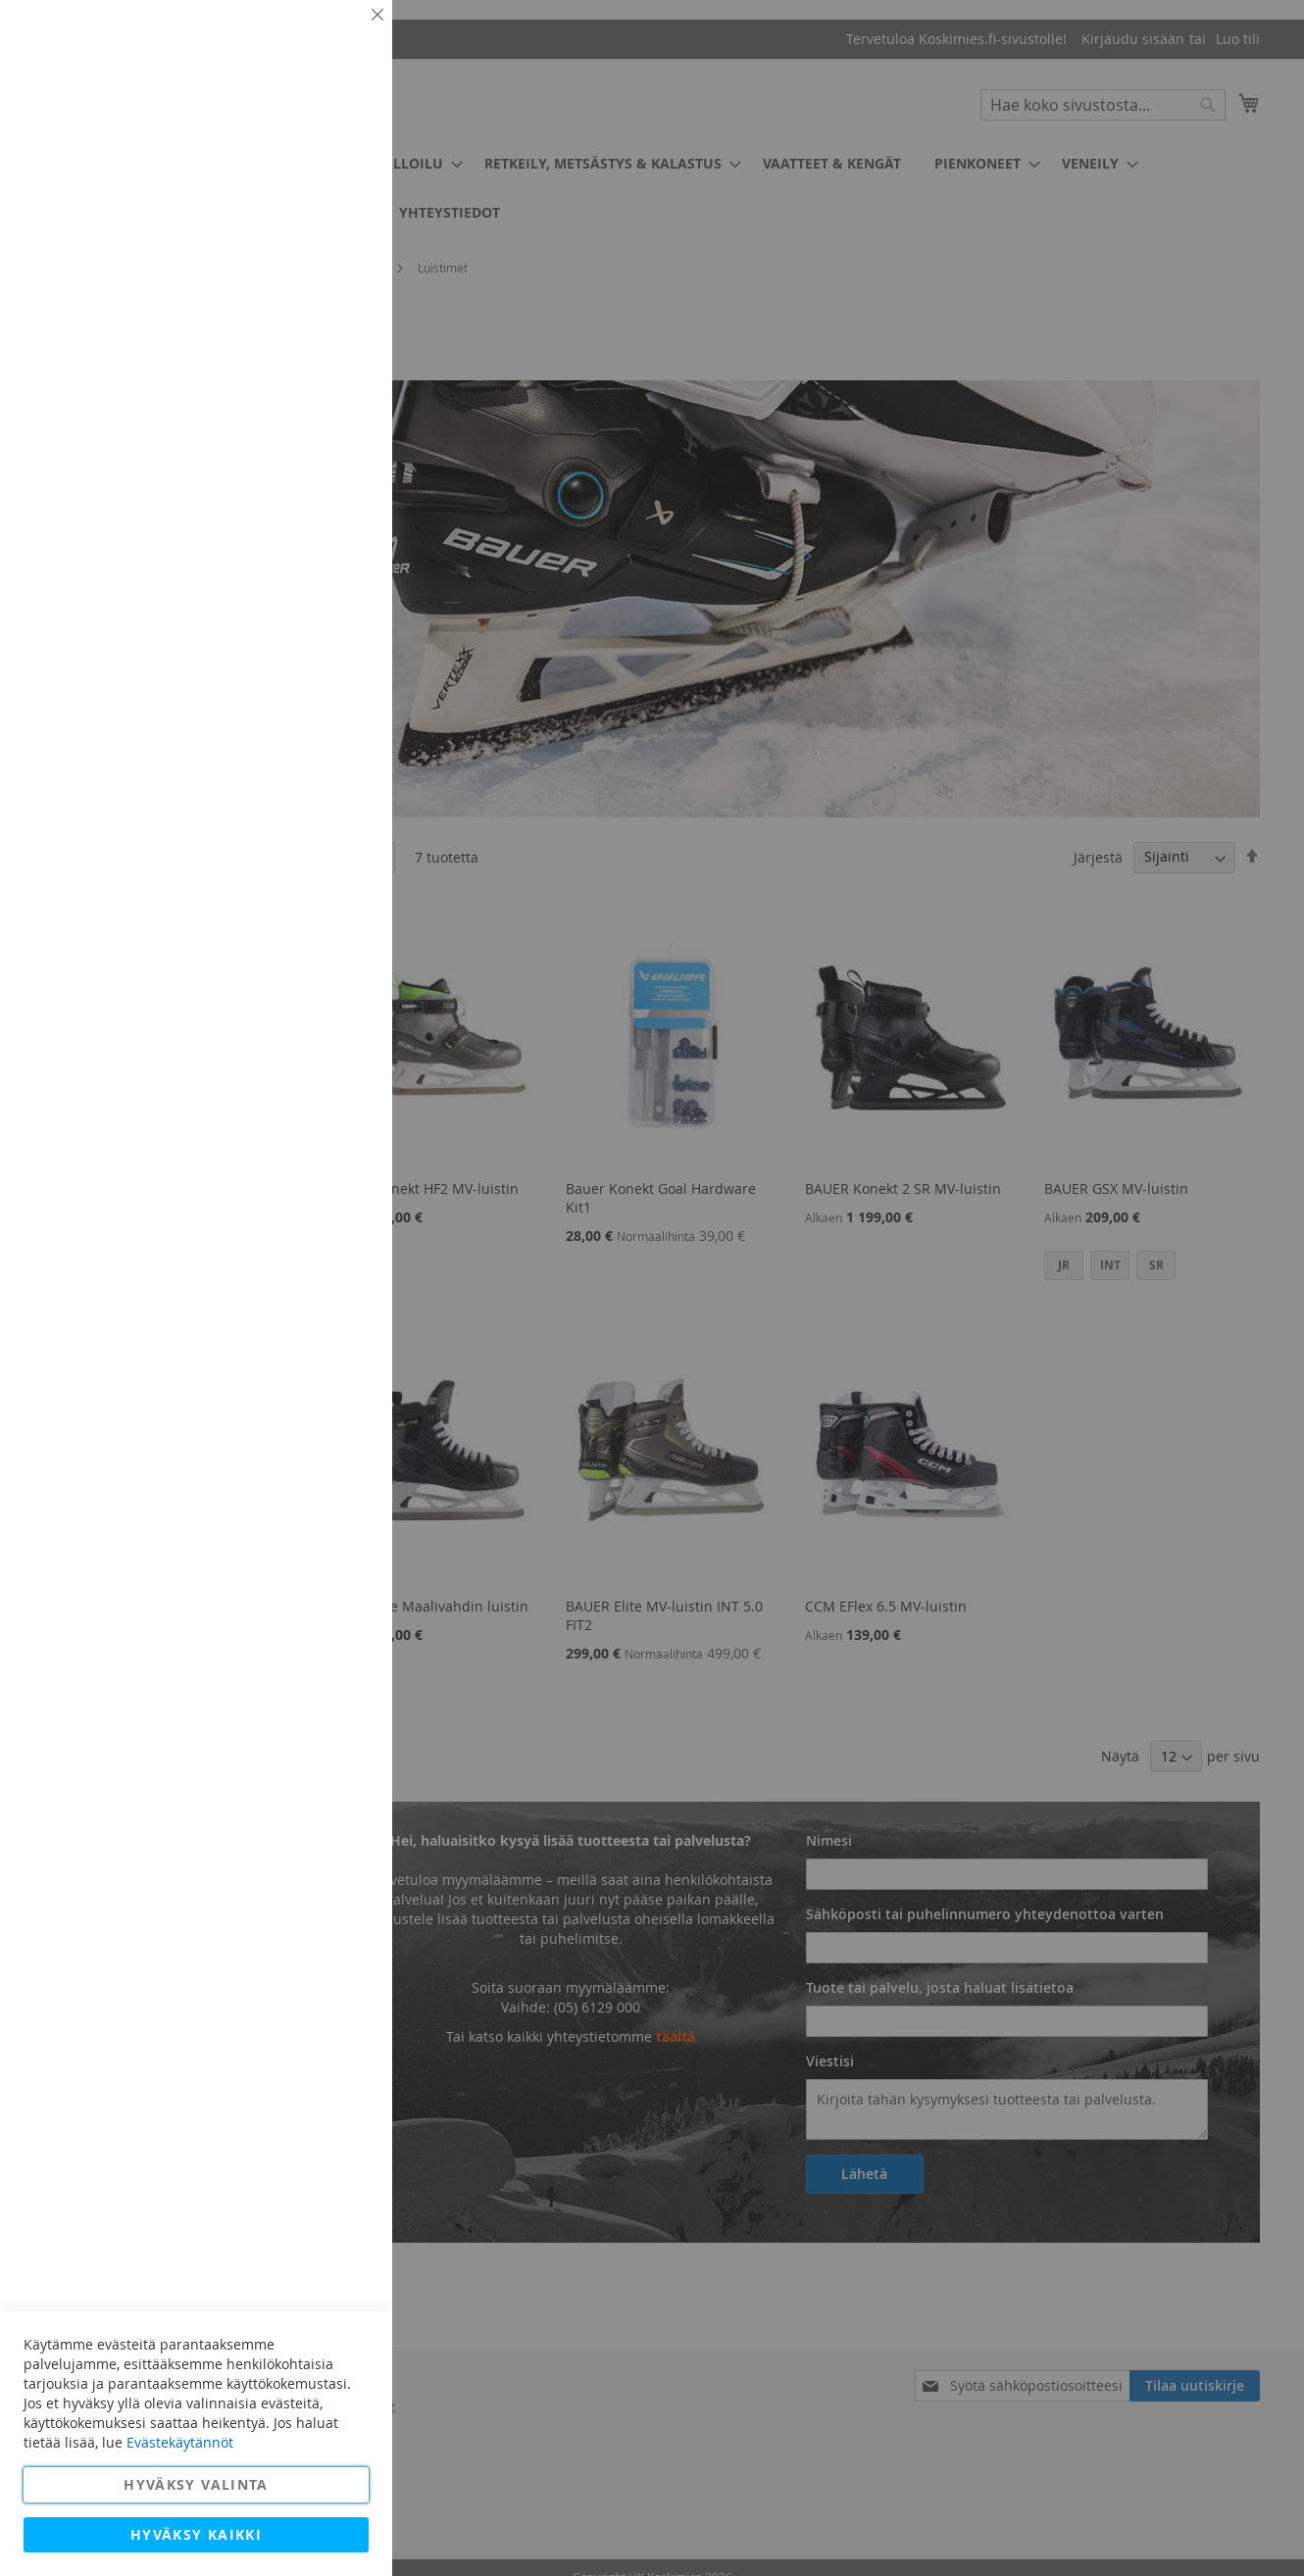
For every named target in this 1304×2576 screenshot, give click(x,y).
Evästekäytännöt (179, 2442)
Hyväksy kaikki (196, 2534)
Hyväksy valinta (196, 2484)
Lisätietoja (333, 181)
